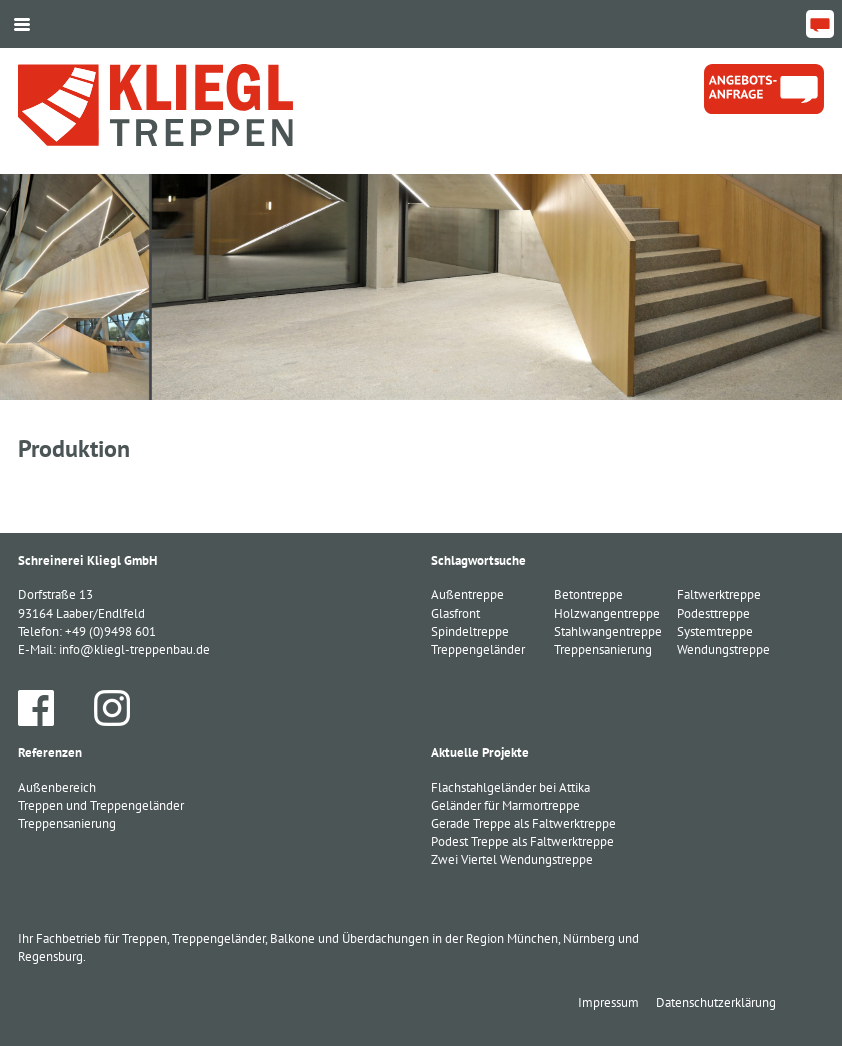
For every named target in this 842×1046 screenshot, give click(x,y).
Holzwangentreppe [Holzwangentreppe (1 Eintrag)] (607, 613)
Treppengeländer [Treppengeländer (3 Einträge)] (478, 649)
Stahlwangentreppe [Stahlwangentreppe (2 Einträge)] (608, 631)
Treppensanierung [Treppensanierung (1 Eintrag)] (603, 649)
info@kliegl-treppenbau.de (134, 649)
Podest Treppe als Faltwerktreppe (522, 841)
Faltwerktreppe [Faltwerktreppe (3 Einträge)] (719, 594)
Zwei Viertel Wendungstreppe (512, 859)
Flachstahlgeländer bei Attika (510, 787)
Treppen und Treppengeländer (101, 805)
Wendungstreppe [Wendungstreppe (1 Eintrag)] (723, 649)
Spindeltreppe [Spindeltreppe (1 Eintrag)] (470, 631)
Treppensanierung (67, 823)
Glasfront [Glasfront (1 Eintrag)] (455, 613)
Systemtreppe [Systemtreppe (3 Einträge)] (715, 631)
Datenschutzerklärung (716, 1002)
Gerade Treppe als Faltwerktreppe (523, 823)
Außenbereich (57, 787)
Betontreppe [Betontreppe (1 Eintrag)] (588, 594)
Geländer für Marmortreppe (505, 805)
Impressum (608, 1002)
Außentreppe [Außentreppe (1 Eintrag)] (467, 594)
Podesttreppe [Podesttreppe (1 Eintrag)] (713, 613)
